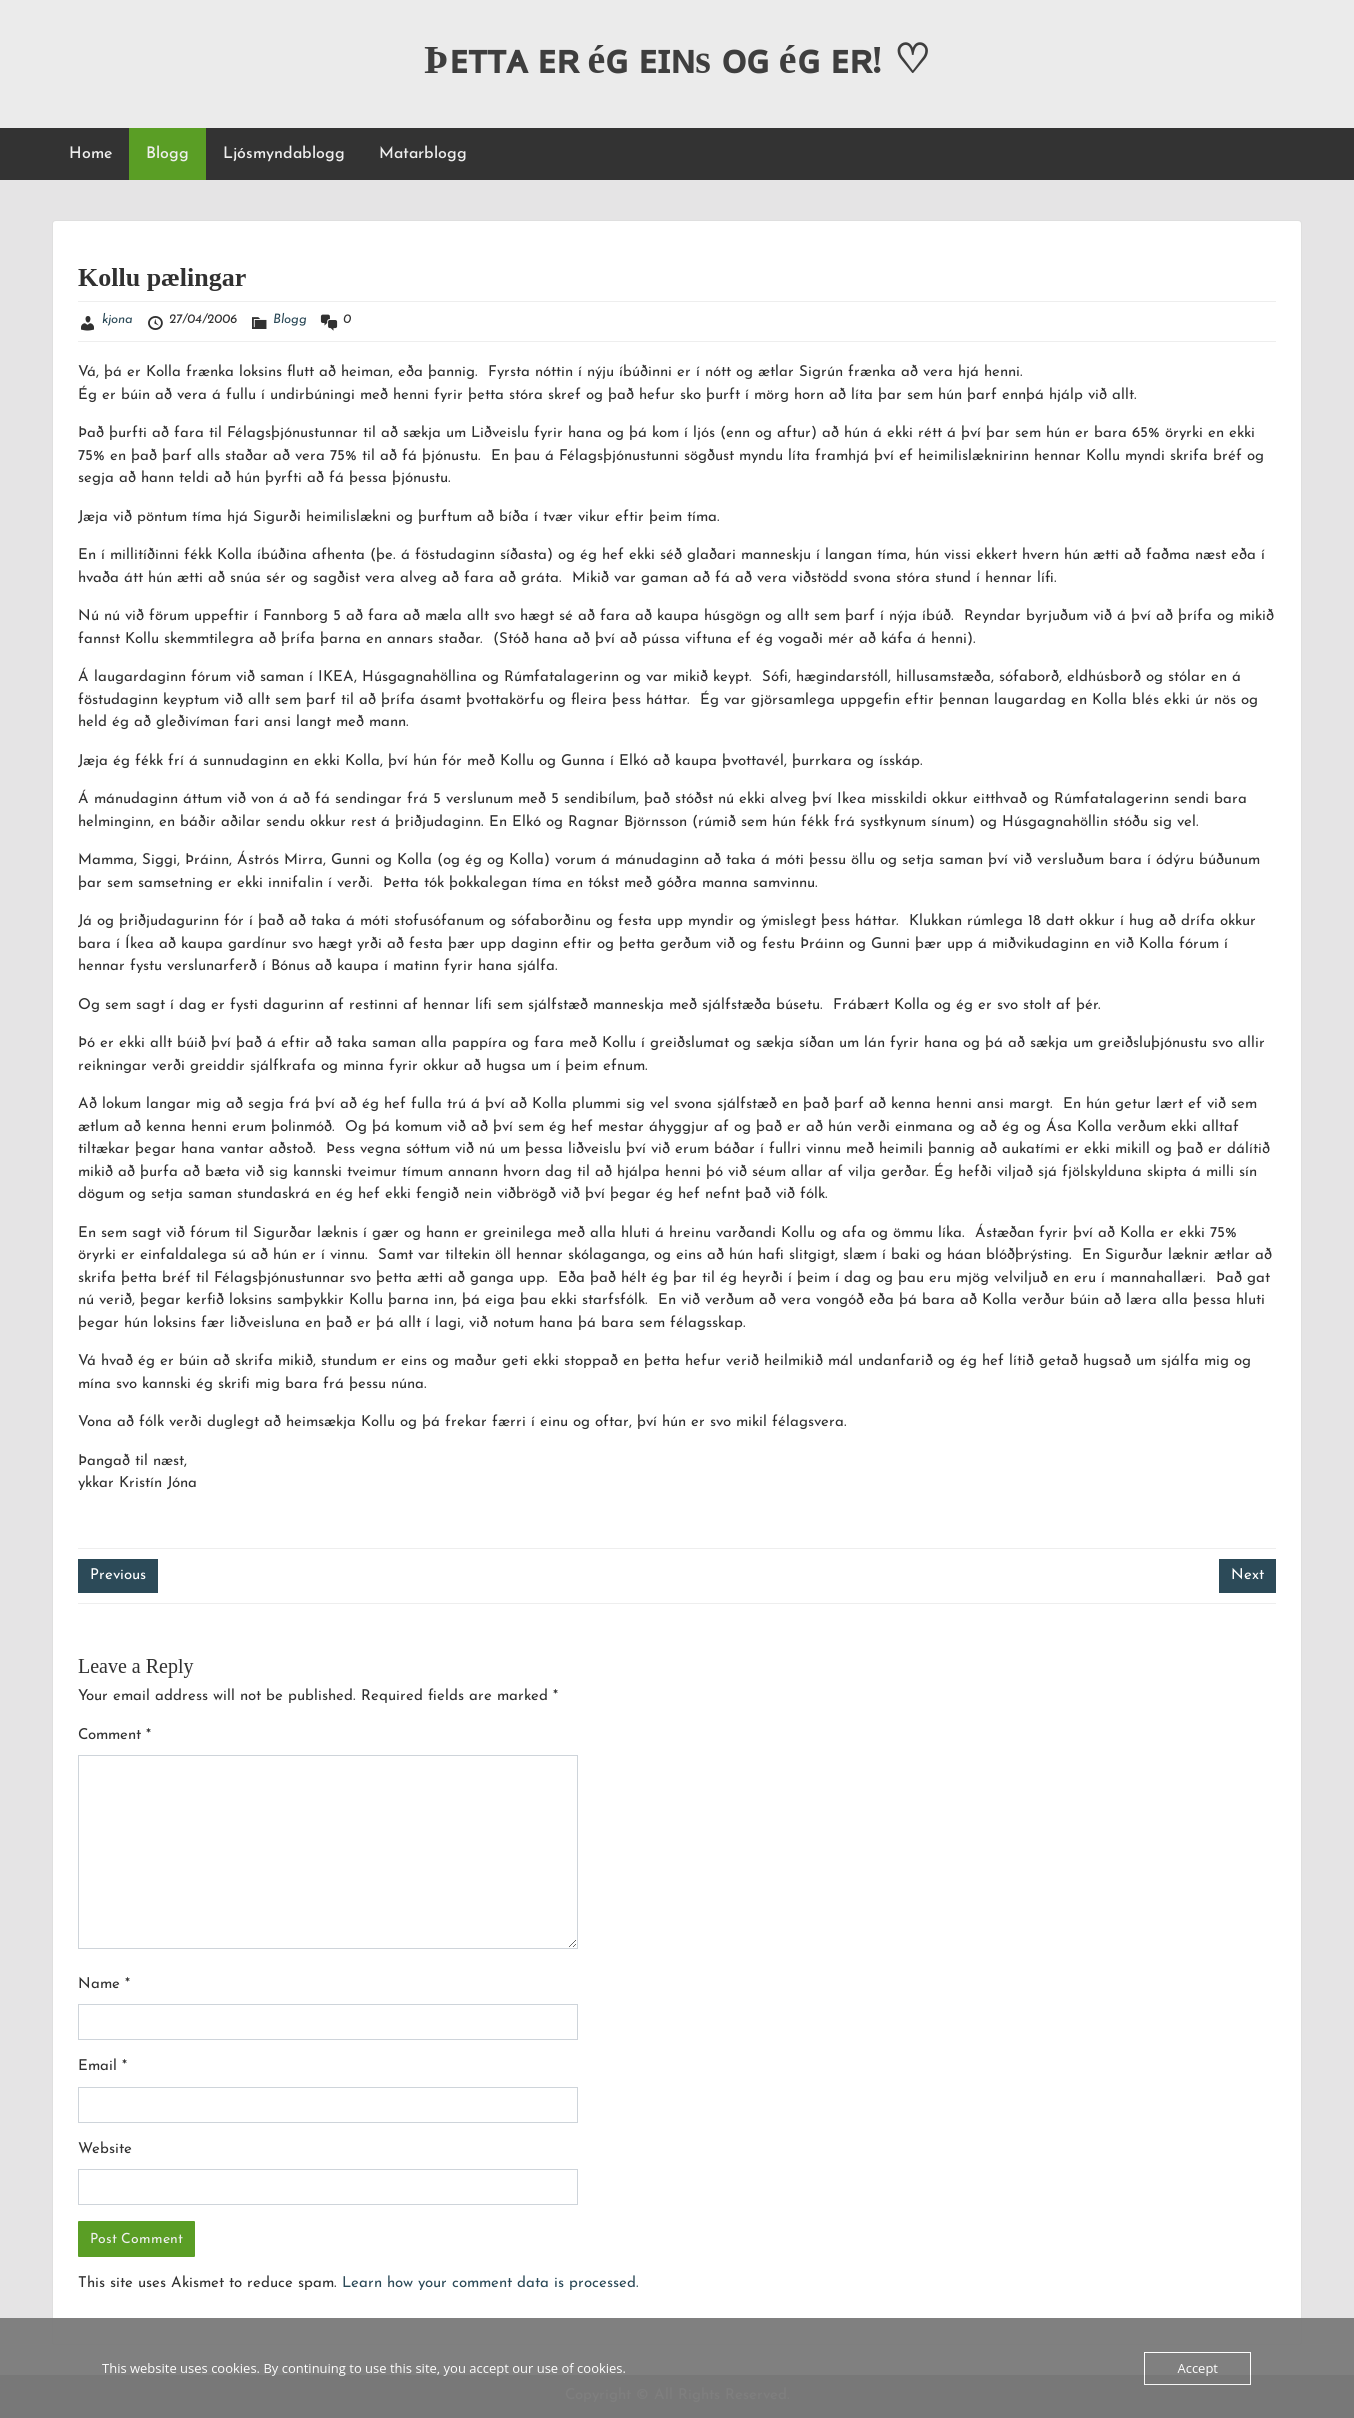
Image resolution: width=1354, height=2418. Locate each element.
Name (104, 1984)
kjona (117, 319)
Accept (1197, 2368)
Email (102, 2066)
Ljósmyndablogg (284, 154)
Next (1247, 1575)
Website (105, 2149)
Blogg (167, 154)
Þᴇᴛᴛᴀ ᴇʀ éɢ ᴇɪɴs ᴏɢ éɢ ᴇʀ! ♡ (677, 59)
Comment (114, 1735)
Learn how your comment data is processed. (490, 2283)
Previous (118, 1575)
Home (90, 154)
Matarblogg (423, 154)
